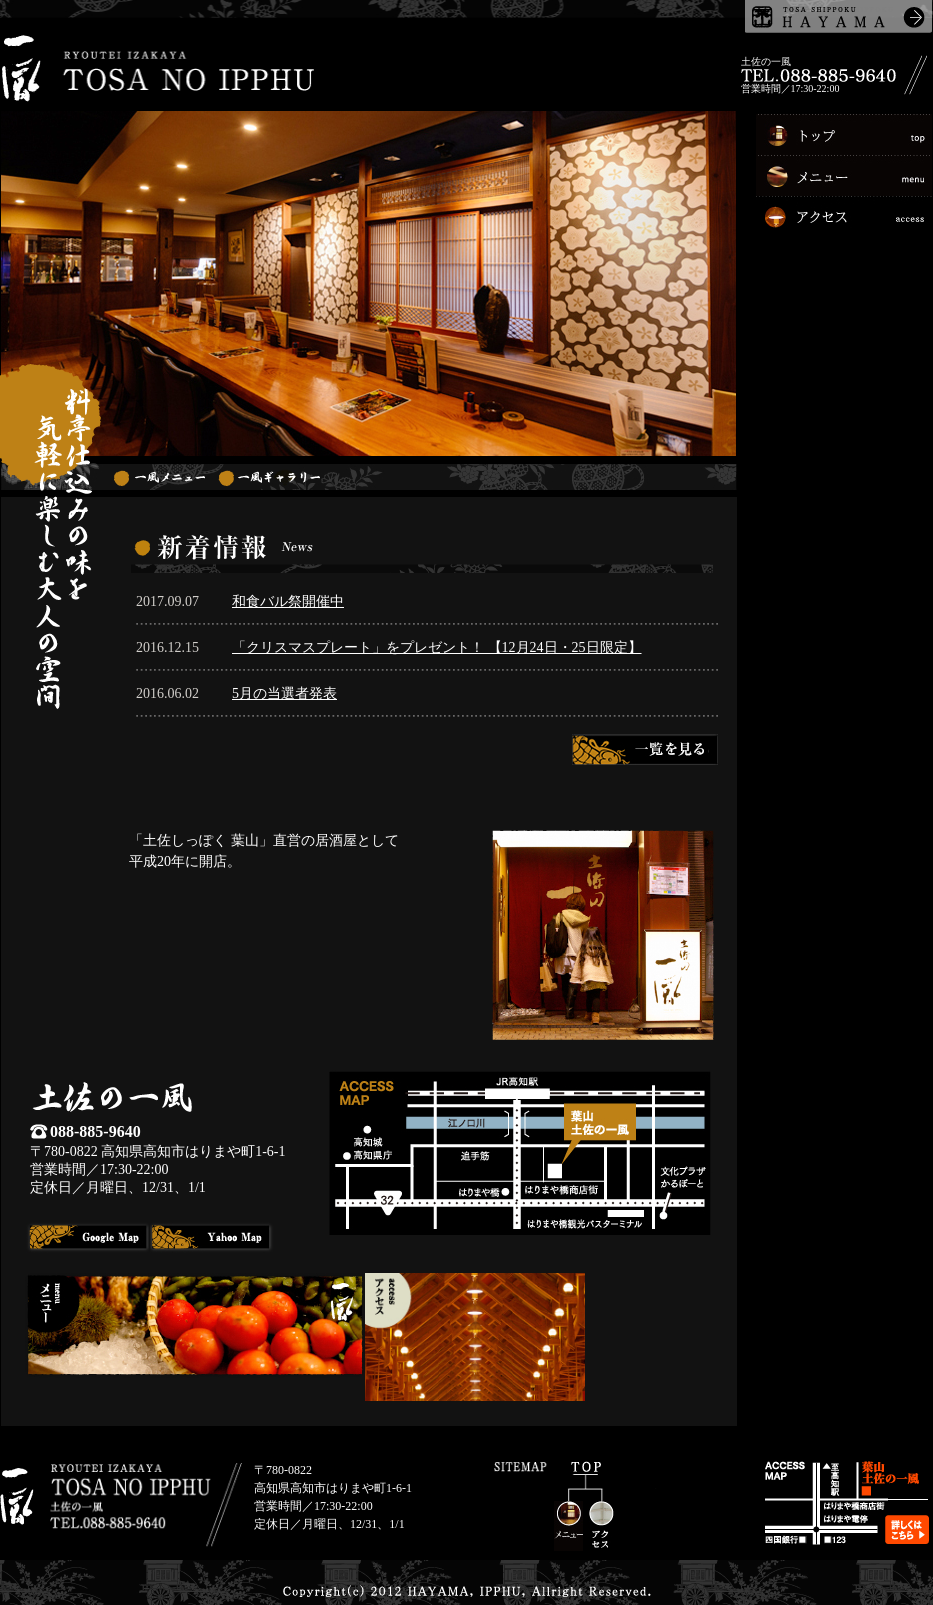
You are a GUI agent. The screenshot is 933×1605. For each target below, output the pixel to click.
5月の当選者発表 (284, 693)
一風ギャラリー (269, 477)
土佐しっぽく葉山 (838, 16)
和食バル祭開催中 (288, 601)
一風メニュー (159, 477)
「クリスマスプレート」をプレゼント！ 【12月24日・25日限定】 (437, 647)
